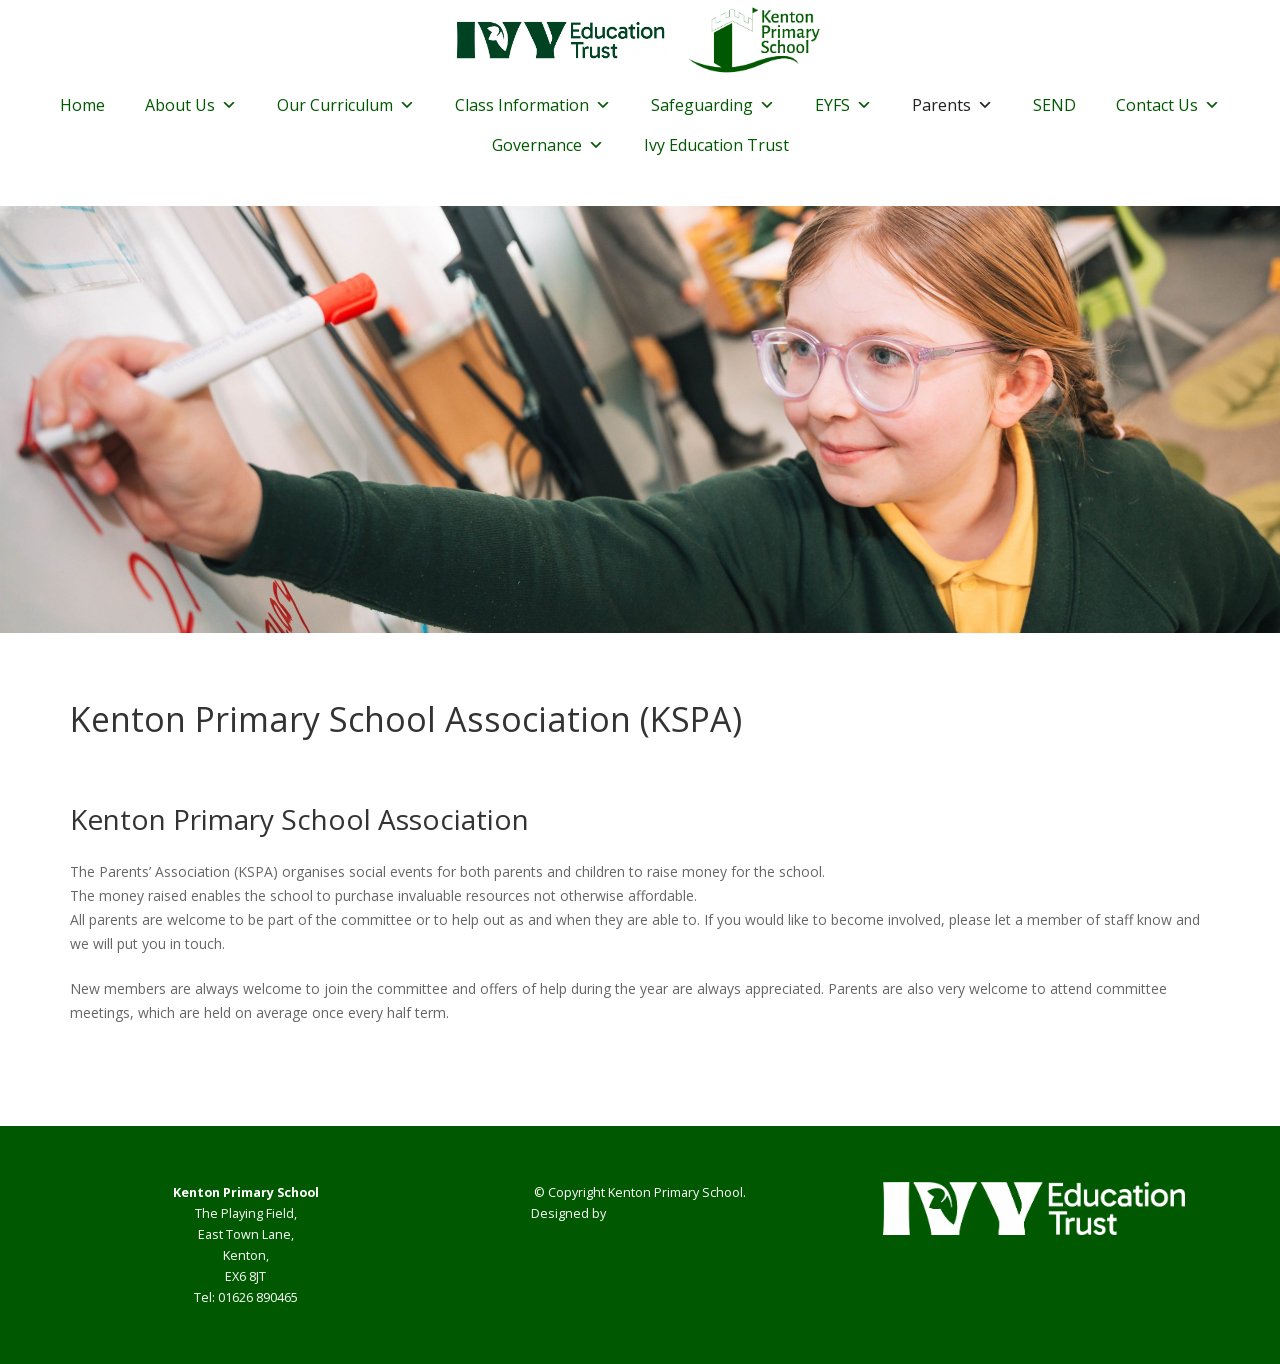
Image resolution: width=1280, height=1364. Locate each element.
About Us (191, 105)
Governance (548, 145)
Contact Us (1168, 105)
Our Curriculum (346, 105)
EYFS (843, 105)
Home (82, 105)
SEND (1054, 105)
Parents (952, 105)
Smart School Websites (678, 1213)
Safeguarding (713, 105)
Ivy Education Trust (716, 145)
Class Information (533, 105)
